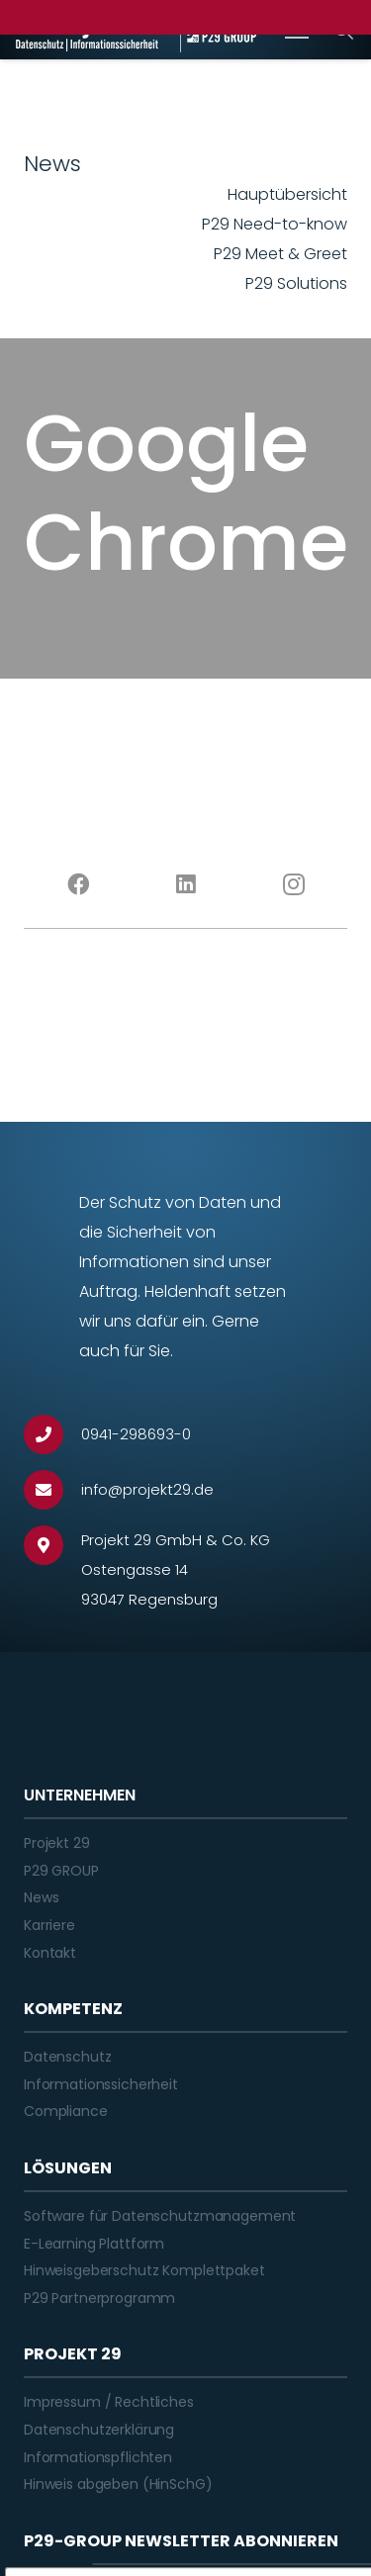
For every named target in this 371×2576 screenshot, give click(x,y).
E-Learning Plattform (94, 2244)
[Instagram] (293, 884)
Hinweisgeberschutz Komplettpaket (144, 2270)
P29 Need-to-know (274, 224)
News (41, 1897)
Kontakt (50, 1953)
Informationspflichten (98, 2457)
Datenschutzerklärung (99, 2429)
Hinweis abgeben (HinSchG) (118, 2484)
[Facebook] (78, 884)
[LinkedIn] (185, 884)
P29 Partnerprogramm (99, 2298)
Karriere (49, 1925)
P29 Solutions (296, 283)
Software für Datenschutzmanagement (160, 2216)
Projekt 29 (57, 1843)
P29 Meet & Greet (280, 253)
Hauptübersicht (287, 194)
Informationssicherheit (101, 2084)
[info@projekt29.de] (52, 1490)
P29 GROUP (61, 1871)
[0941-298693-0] (52, 1434)
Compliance (66, 2111)
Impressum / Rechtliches (109, 2402)
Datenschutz (67, 2057)
